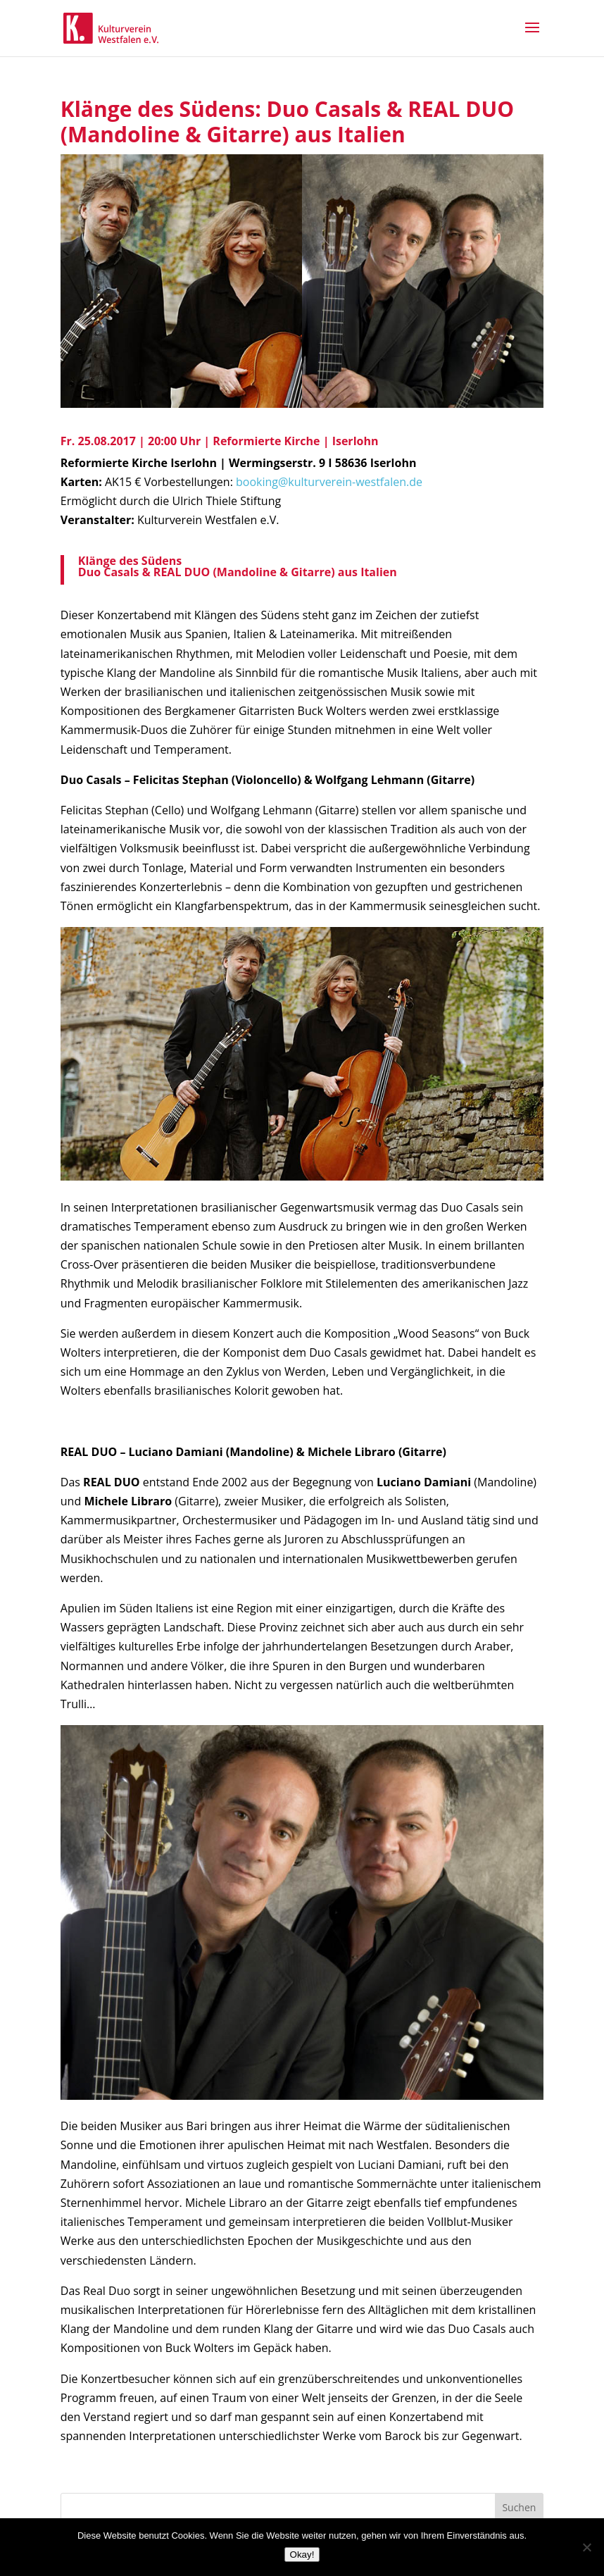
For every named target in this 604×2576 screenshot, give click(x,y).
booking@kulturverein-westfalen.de (329, 482)
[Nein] (586, 2547)
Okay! (302, 2554)
